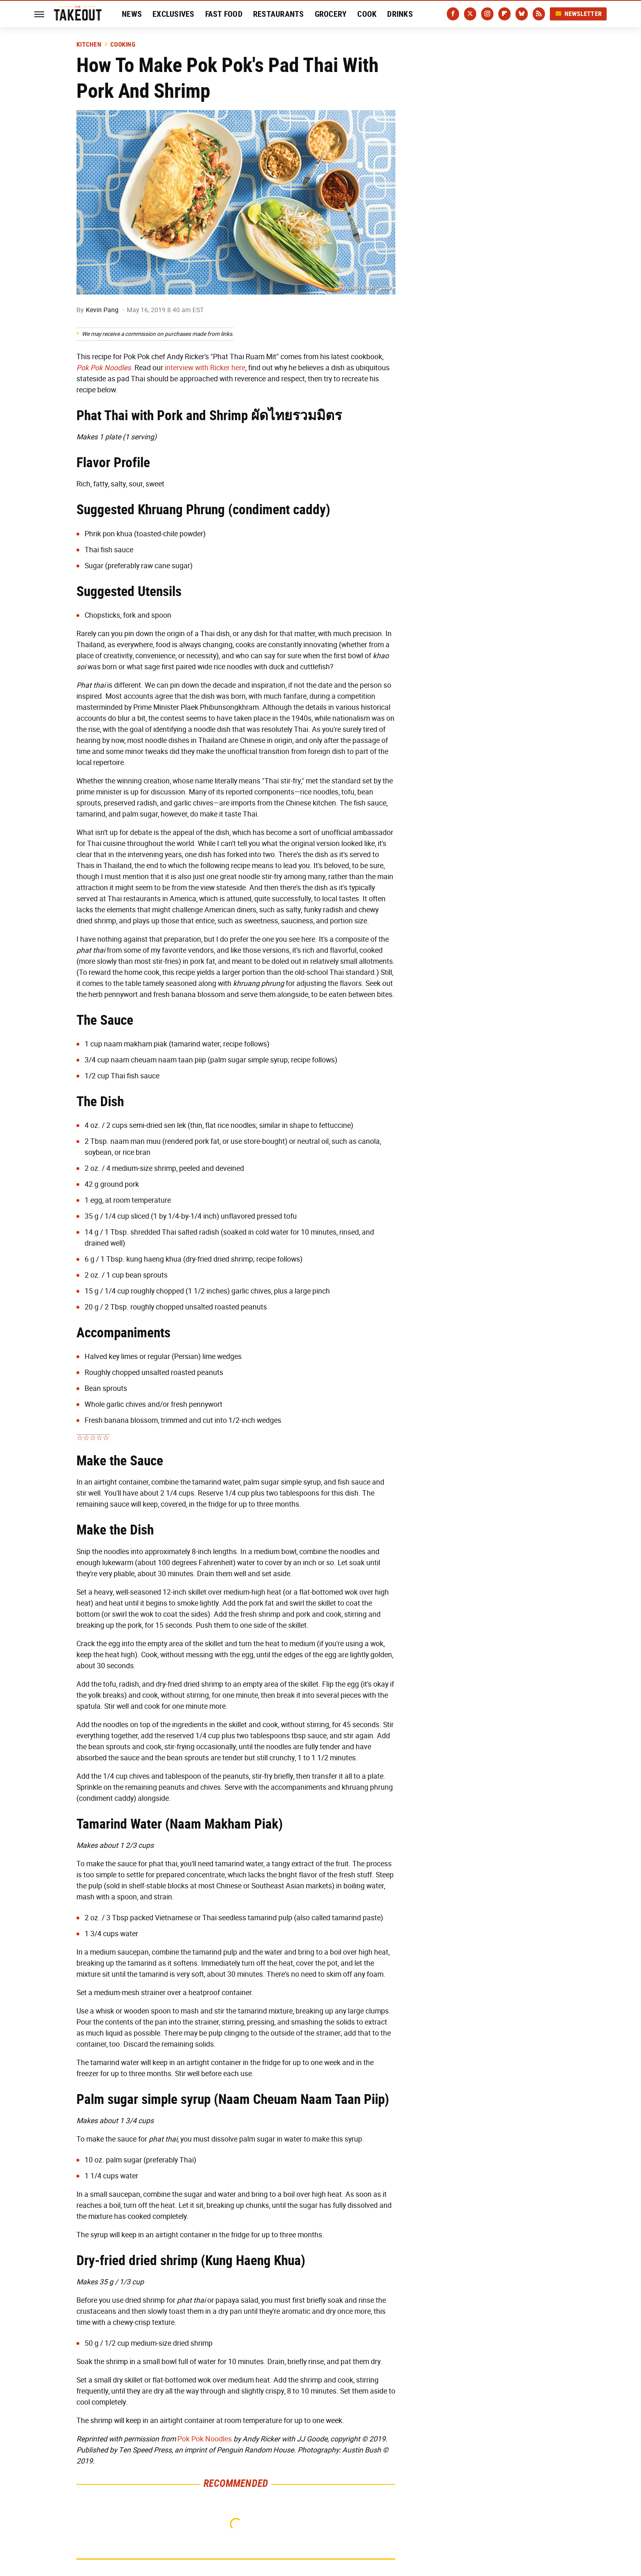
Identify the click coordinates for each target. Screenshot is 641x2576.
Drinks (400, 14)
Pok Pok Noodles (204, 2438)
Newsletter (578, 14)
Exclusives (173, 14)
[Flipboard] (504, 13)
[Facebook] (453, 13)
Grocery (331, 14)
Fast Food (223, 14)
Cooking (122, 44)
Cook (367, 14)
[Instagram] (487, 13)
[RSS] (539, 13)
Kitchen (88, 44)
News (132, 14)
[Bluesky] (521, 13)
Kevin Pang (102, 310)
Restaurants (278, 14)
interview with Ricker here (205, 367)
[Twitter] (470, 13)
